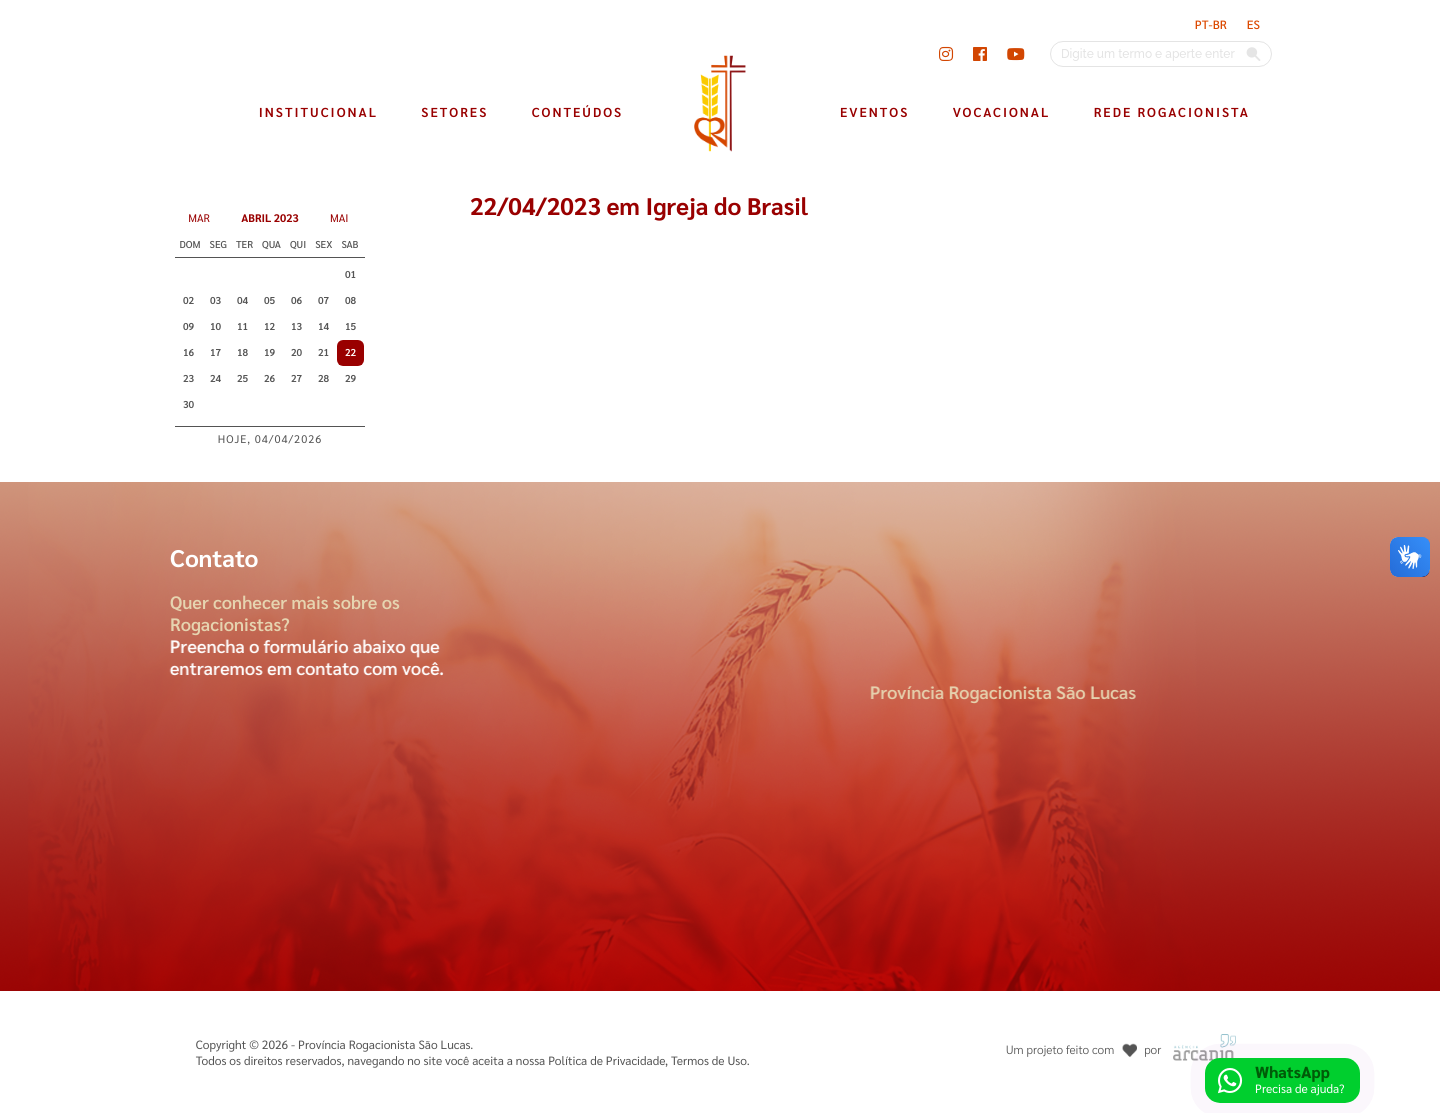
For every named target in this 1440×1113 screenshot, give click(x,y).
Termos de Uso (709, 1060)
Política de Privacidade (606, 1060)
